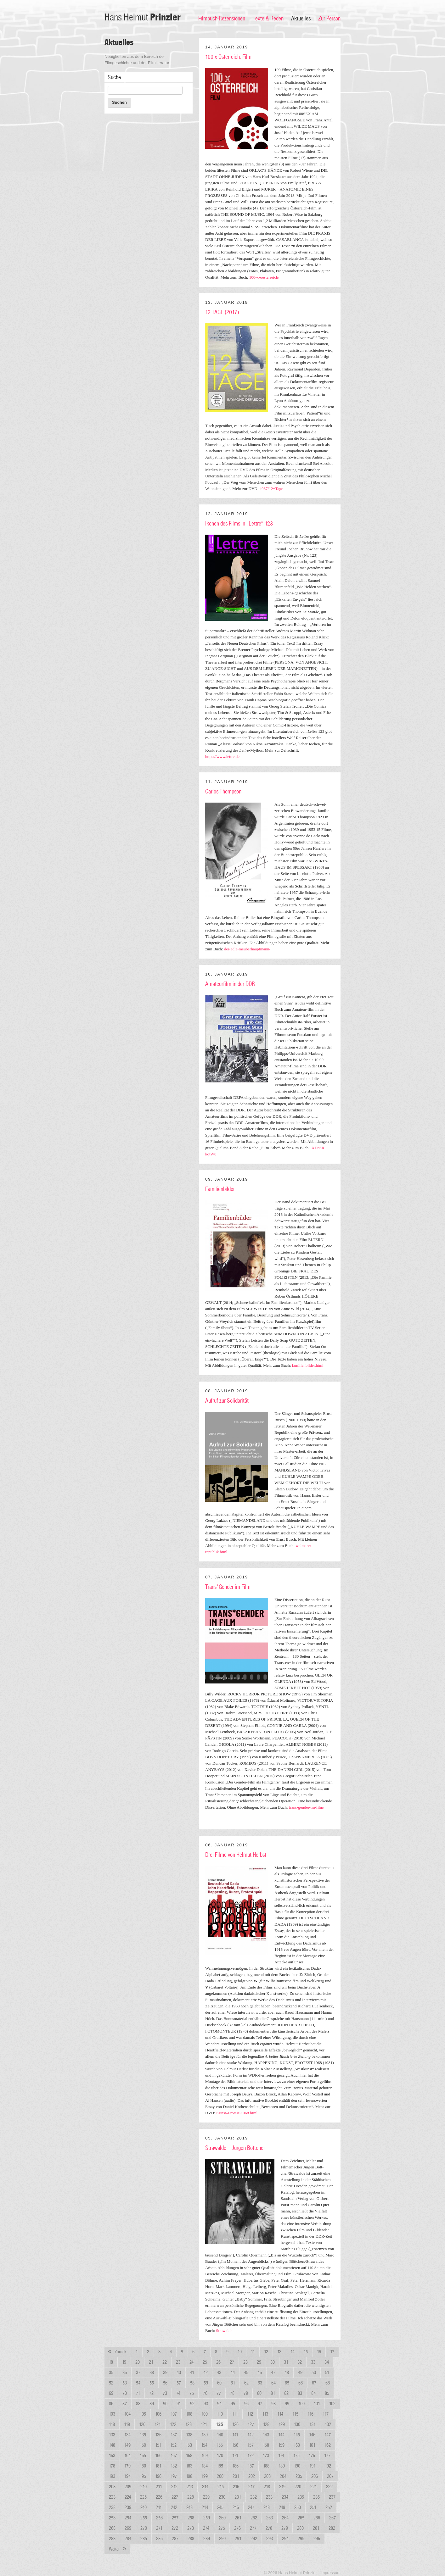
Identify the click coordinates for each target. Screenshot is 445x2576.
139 (204, 2435)
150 (143, 2445)
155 (220, 2445)
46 (259, 2372)
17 (332, 2352)
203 (267, 2476)
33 (313, 2362)
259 (206, 2518)
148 (112, 2445)
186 (235, 2466)
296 (316, 2538)
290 (222, 2538)
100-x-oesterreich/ (264, 277)
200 (220, 2476)
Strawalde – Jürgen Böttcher (235, 2148)
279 (284, 2528)
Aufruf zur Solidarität (227, 1400)
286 (159, 2538)
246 (236, 2507)
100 (301, 2403)
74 (178, 2393)
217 (251, 2487)
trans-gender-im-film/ (306, 1807)
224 (128, 2497)
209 (128, 2487)
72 (151, 2393)
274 (206, 2528)
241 (159, 2507)
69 (111, 2393)
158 (266, 2445)
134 (127, 2435)
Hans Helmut (142, 17)
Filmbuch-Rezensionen (221, 18)
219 (282, 2487)
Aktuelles (301, 18)
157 (250, 2445)
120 (142, 2424)
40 (179, 2372)
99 (287, 2403)
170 (220, 2455)
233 (269, 2497)
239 (128, 2507)
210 (143, 2487)
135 (143, 2435)
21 (151, 2362)
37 (138, 2372)
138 (189, 2435)
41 (192, 2372)
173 (266, 2455)
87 (124, 2403)
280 (300, 2528)
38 (151, 2372)
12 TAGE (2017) (222, 312)
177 (327, 2455)
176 (312, 2455)
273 (190, 2528)
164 (127, 2455)
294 (285, 2538)
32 (299, 2362)
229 (206, 2497)
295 (301, 2538)
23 (178, 2362)
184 (204, 2466)
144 (281, 2435)
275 (221, 2528)
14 (292, 2352)
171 (235, 2455)
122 (173, 2424)
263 (269, 2518)
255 (143, 2518)
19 (124, 2362)
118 (112, 2424)
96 (246, 2403)
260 (222, 2518)
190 (297, 2466)
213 (190, 2487)
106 (158, 2414)
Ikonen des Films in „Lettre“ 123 (239, 523)
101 (317, 2403)
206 (314, 2476)
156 (235, 2445)
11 (253, 2352)
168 (189, 2455)
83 (300, 2393)
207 (330, 2476)
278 (269, 2528)
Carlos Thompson (223, 791)
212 (174, 2487)
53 (124, 2383)
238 (112, 2507)
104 (127, 2414)
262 (254, 2518)
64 (273, 2383)
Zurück (115, 2352)
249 (282, 2507)
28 (245, 2362)
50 (314, 2372)
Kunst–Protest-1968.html (236, 2113)
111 (235, 2414)
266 (316, 2518)
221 (313, 2487)
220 (298, 2487)
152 (173, 2445)
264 (285, 2518)
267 (332, 2518)
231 (237, 2497)
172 (250, 2455)
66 (300, 2383)
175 (296, 2455)
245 (220, 2507)
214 (205, 2487)
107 (174, 2414)
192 (328, 2466)
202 (251, 2476)
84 (313, 2393)
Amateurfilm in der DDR (230, 984)
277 (253, 2528)
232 (253, 2497)
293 (269, 2538)
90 (165, 2403)
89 (151, 2403)
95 (233, 2403)
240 (143, 2507)
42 (205, 2372)
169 (204, 2455)
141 (235, 2435)
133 (112, 2435)
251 (313, 2507)
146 (312, 2435)
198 (189, 2476)
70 (124, 2393)
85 (327, 2393)
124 (204, 2424)
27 (232, 2362)
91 (179, 2403)
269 (128, 2528)
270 (143, 2528)
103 (112, 2414)
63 (260, 2383)
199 (204, 2476)
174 (281, 2455)
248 (266, 2507)
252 (328, 2507)
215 (220, 2487)
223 (112, 2497)
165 (143, 2455)
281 (316, 2528)
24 (191, 2362)
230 (222, 2497)
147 (327, 2435)
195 (143, 2476)
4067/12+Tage (271, 488)
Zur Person (329, 18)
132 (328, 2424)
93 (206, 2403)
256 (159, 2518)
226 (159, 2497)
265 (301, 2518)
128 (266, 2424)
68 (327, 2383)
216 (236, 2487)
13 (279, 2352)
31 (286, 2362)
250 (297, 2507)
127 (251, 2424)
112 (250, 2414)
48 (286, 2372)
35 (111, 2372)
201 (236, 2476)
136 (158, 2435)
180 (143, 2466)
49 (300, 2372)
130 (297, 2424)
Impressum (330, 2572)
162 (327, 2445)
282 (332, 2528)
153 (189, 2445)
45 (246, 2372)
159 (281, 2445)
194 (127, 2476)
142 (250, 2435)
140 (220, 2435)
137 (174, 2435)
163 (112, 2455)
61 (233, 2383)
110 (220, 2414)
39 (165, 2372)
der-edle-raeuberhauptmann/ (247, 949)
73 (165, 2393)
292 (254, 2538)
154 (204, 2445)
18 (111, 2362)
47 (273, 2372)
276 (237, 2528)
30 (272, 2362)
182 (174, 2466)
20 (137, 2362)
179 (127, 2466)
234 (285, 2497)
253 (112, 2518)
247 (251, 2507)
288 (191, 2538)
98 (273, 2403)
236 (316, 2497)
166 (158, 2455)
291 (238, 2538)
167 (174, 2455)
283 (112, 2538)
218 (267, 2487)
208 (112, 2487)
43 (219, 2372)
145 (297, 2435)
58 (192, 2383)
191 (312, 2466)
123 (188, 2424)
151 (158, 2445)
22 (164, 2362)
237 (332, 2497)
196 (158, 2476)
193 (112, 2476)
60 (219, 2383)
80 (259, 2393)
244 (205, 2507)
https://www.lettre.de (222, 756)
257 (175, 2518)
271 (159, 2528)
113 (265, 2414)
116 (310, 2414)
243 (189, 2507)
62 (246, 2383)
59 (206, 2383)
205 (299, 2476)
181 (158, 2466)
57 (179, 2383)
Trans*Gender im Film (228, 1586)
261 (238, 2518)
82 (286, 2393)
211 (159, 2487)
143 (266, 2435)
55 (151, 2383)
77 (219, 2393)
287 (175, 2538)
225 (143, 2497)
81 (273, 2393)
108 (189, 2414)
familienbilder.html (308, 1365)
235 (300, 2497)
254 (128, 2518)
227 (175, 2497)
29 (259, 2362)
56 (165, 2383)
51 (327, 2372)
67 (314, 2383)
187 (251, 2466)
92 (192, 2403)
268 (112, 2528)
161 (312, 2445)
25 (205, 2362)
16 (319, 2352)
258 (191, 2518)
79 (246, 2393)
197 (174, 2476)
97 (260, 2403)
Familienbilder (220, 1189)
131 (312, 2424)
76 (205, 2393)
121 (158, 2424)
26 (218, 2362)
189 (282, 2466)
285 (143, 2538)
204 (283, 2476)
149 (127, 2445)
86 (111, 2403)
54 (138, 2383)
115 (295, 2414)
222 (329, 2487)
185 (220, 2466)
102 (332, 2403)
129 (282, 2424)
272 (175, 2528)
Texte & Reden (268, 18)
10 (240, 2352)
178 (112, 2466)
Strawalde (224, 2330)
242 (174, 2507)
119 (127, 2424)
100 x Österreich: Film (228, 56)
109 (204, 2414)
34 (326, 2362)
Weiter (119, 2549)
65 (287, 2383)
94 (219, 2403)
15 (306, 2352)
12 (266, 2352)
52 (111, 2383)
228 (190, 2497)
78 (232, 2393)
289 (206, 2538)
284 (128, 2538)
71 (138, 2393)
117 (326, 2414)
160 (297, 2445)
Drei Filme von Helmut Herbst (235, 1854)
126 (235, 2424)
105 (143, 2414)
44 (232, 2372)
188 (266, 2466)
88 (138, 2403)
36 (124, 2372)
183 (189, 2466)
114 (280, 2414)
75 (191, 2393)
